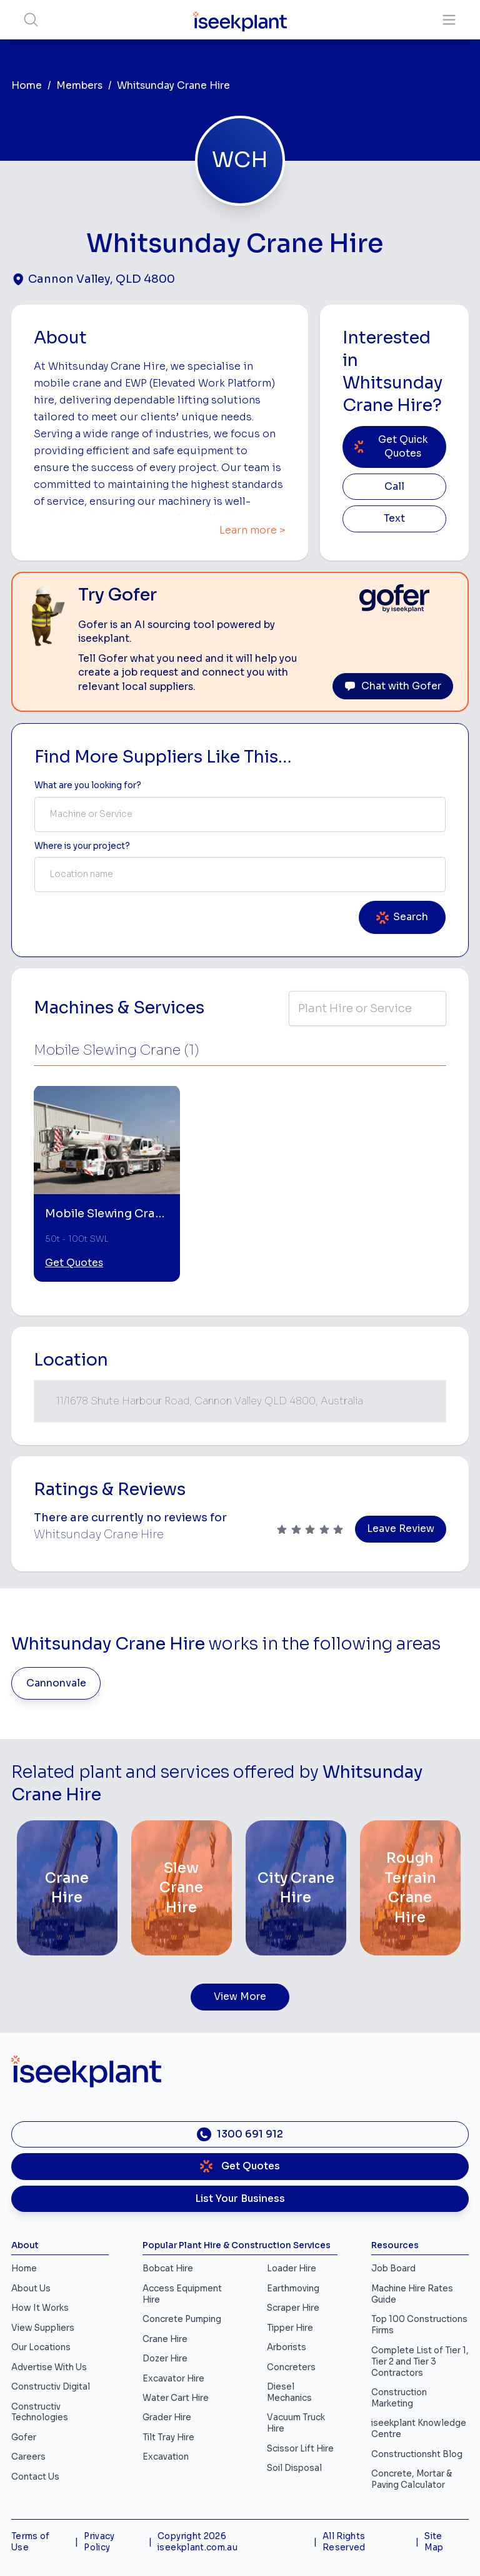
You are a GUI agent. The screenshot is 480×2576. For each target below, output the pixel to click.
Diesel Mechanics (289, 2392)
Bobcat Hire (167, 2268)
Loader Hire (291, 2268)
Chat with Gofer (392, 686)
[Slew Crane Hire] (181, 1887)
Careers (28, 2457)
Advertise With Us (49, 2367)
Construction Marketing (399, 2398)
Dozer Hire (165, 2358)
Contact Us (35, 2477)
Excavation (165, 2457)
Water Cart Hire (175, 2398)
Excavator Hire (173, 2378)
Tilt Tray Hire (168, 2437)
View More (240, 1996)
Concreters (291, 2367)
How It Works (40, 2308)
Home (26, 85)
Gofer (23, 2437)
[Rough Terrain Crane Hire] (410, 1887)
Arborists (286, 2347)
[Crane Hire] (67, 1887)
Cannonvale (56, 1683)
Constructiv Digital (50, 2386)
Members (79, 85)
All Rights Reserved (344, 2542)
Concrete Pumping (181, 2319)
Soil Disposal (294, 2468)
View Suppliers (42, 2328)
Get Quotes (74, 1263)
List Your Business (240, 2199)
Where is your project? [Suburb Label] (82, 846)
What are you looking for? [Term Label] (87, 785)
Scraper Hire (293, 2308)
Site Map (433, 2542)
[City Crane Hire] (296, 1887)
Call (394, 486)
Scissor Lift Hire (300, 2448)
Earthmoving (293, 2288)
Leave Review (400, 1529)
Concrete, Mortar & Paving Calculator (411, 2479)
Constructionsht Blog (416, 2454)
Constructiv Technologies (39, 2412)
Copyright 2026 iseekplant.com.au (198, 2542)
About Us (31, 2288)
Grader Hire (166, 2417)
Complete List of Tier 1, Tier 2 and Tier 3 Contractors (420, 2361)
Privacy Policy (99, 2542)
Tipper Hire (290, 2328)
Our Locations (41, 2347)
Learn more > (252, 530)
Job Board (393, 2268)
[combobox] (240, 814)
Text (394, 518)
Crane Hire (165, 2339)
